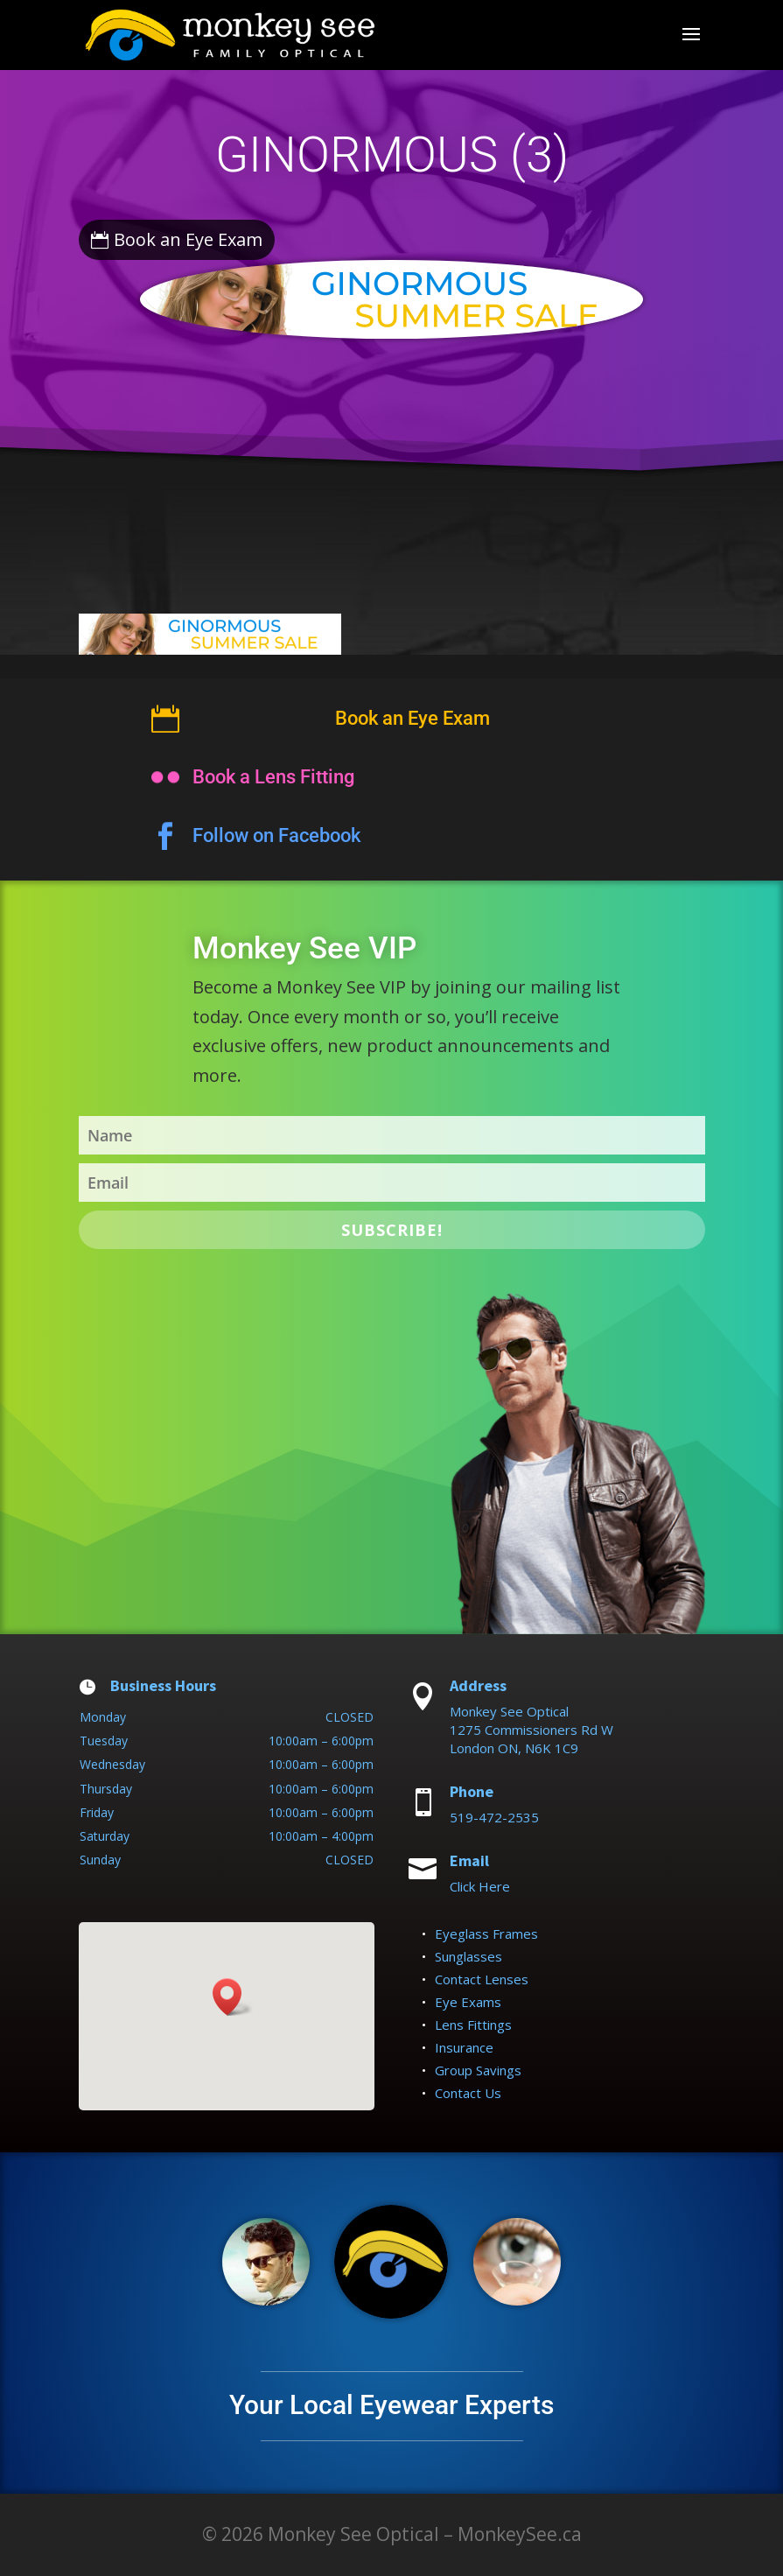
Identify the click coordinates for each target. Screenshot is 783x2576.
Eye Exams (468, 2002)
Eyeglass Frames (486, 1933)
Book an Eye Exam (188, 239)
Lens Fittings (473, 2024)
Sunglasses (468, 1956)
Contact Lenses (481, 1979)
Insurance (464, 2047)
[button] (233, 1997)
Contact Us (468, 2093)
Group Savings (478, 2070)
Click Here (480, 1886)
